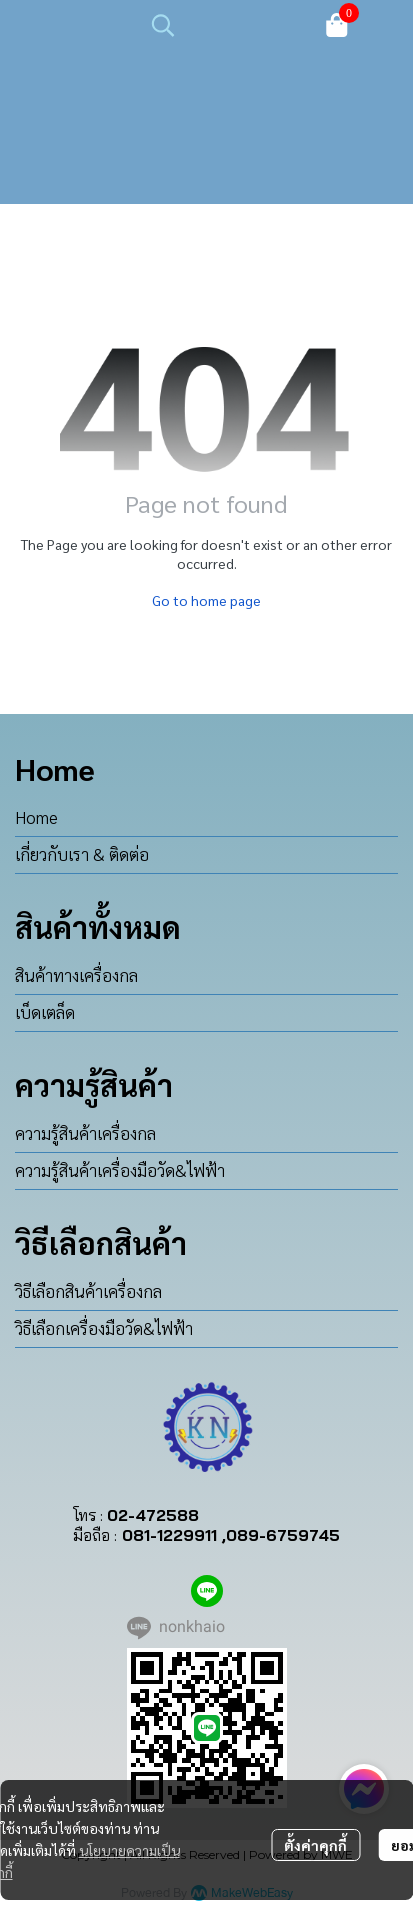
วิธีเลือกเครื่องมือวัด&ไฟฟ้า (104, 1328)
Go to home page (206, 600)
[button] (226, 25)
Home (36, 817)
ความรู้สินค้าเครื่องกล (85, 1133)
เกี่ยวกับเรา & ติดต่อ (82, 854)
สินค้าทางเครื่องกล (76, 975)
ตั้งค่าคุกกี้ (315, 1845)
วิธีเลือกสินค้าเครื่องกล (88, 1291)
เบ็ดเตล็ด (45, 1012)
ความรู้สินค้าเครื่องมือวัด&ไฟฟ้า (120, 1170)
